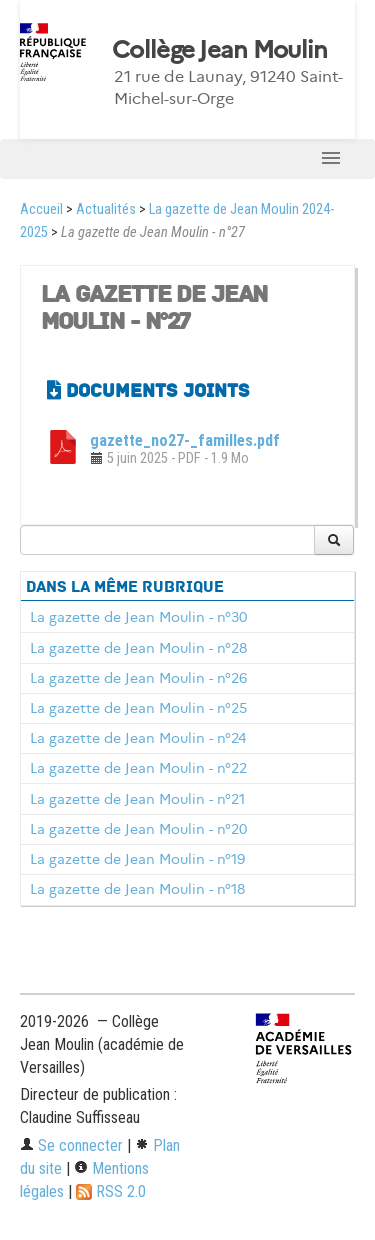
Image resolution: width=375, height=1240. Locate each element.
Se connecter (71, 1145)
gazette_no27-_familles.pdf (185, 440)
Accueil (41, 209)
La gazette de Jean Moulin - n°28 (138, 648)
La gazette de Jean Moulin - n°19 (137, 859)
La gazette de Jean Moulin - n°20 (138, 829)
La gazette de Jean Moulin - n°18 (137, 889)
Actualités (106, 209)
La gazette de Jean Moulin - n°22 (138, 768)
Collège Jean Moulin (219, 50)
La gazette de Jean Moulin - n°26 (138, 678)
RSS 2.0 (111, 1191)
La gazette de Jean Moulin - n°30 (138, 617)
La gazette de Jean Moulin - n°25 (138, 708)
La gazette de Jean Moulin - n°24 (138, 738)
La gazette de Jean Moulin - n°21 (137, 799)
